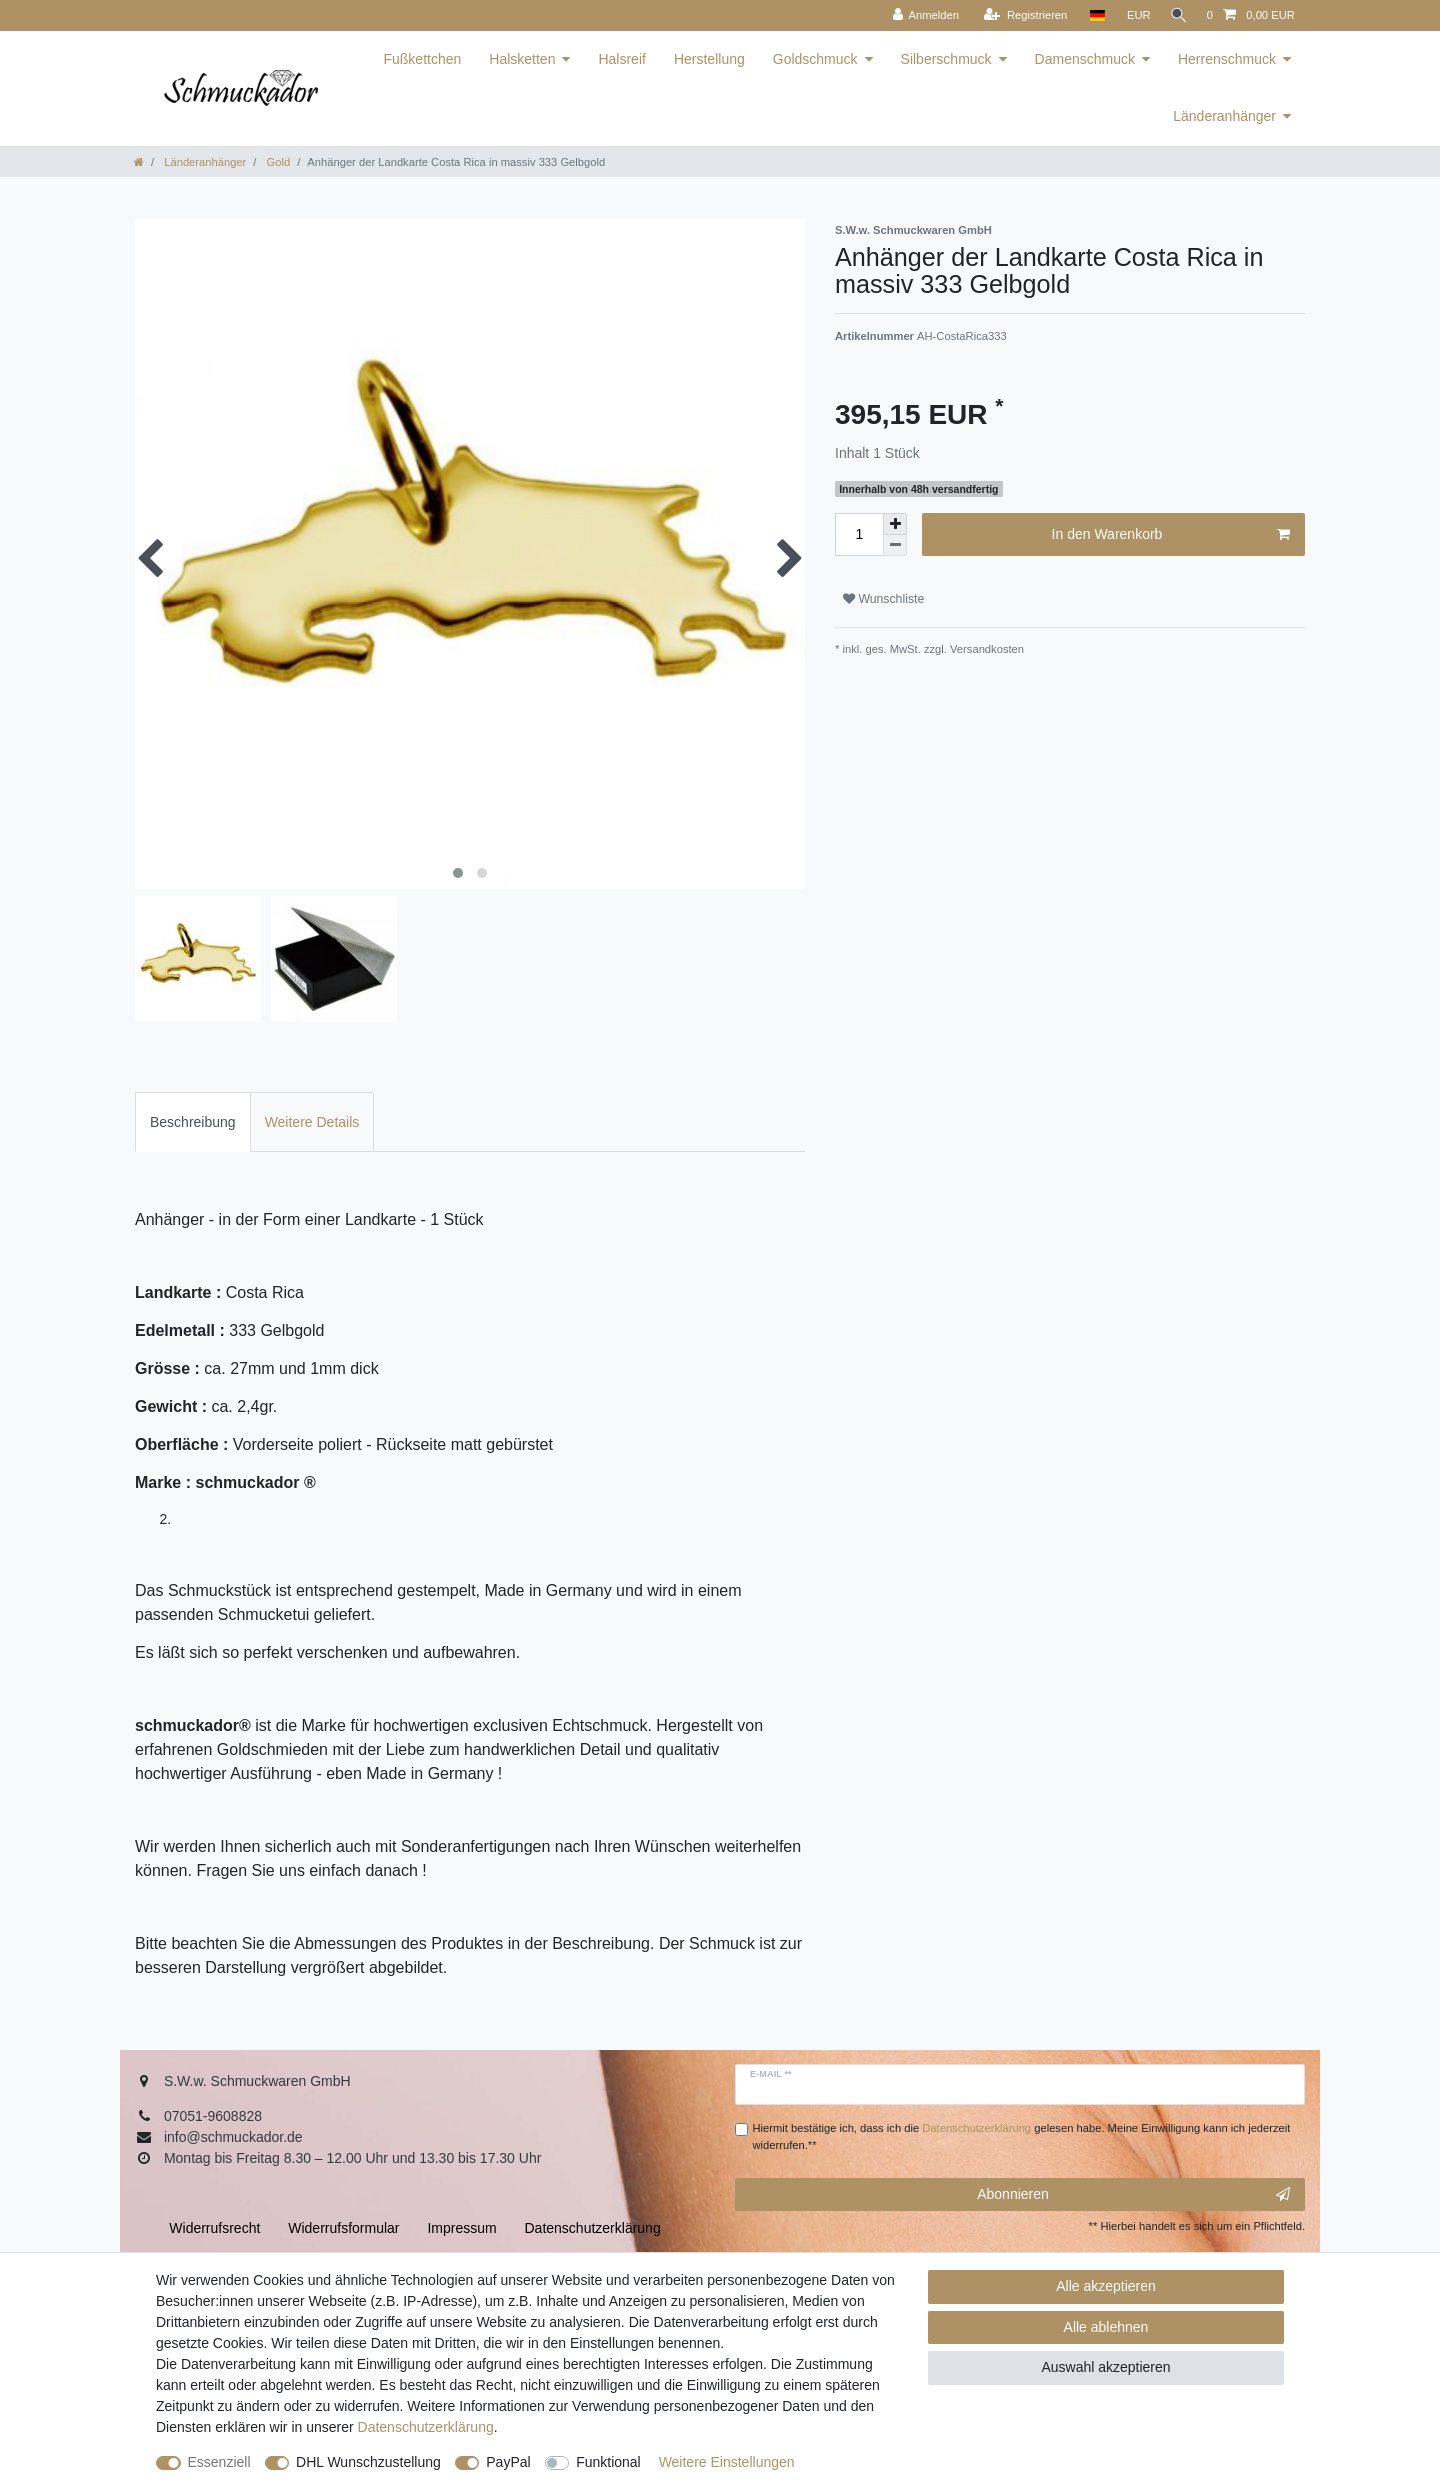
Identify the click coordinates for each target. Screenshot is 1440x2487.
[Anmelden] (919, 15)
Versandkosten (985, 649)
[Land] (1090, 15)
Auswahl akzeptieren (1105, 2367)
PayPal (508, 2462)
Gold (276, 162)
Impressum (461, 2228)
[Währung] (1133, 15)
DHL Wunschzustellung (368, 2462)
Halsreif (621, 59)
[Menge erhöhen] (895, 524)
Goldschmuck (815, 59)
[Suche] (1176, 15)
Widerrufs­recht (214, 2228)
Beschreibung (193, 1122)
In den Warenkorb (1171, 535)
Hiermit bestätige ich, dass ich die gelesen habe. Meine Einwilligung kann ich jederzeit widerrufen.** (1022, 2136)
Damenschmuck (1085, 59)
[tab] (193, 1121)
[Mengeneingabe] (859, 534)
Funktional (608, 2462)
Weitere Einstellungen (727, 2462)
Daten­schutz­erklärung (426, 2427)
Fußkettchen (422, 59)
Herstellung (709, 59)
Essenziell (219, 2462)
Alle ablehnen (1106, 2327)
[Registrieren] (1019, 15)
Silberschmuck (946, 59)
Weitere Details (312, 1122)
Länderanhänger (1224, 116)
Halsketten (522, 59)
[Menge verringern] (895, 545)
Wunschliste (883, 599)
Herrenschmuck (1227, 59)
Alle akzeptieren (1106, 2286)
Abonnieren (1133, 2195)
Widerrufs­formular (343, 2228)
